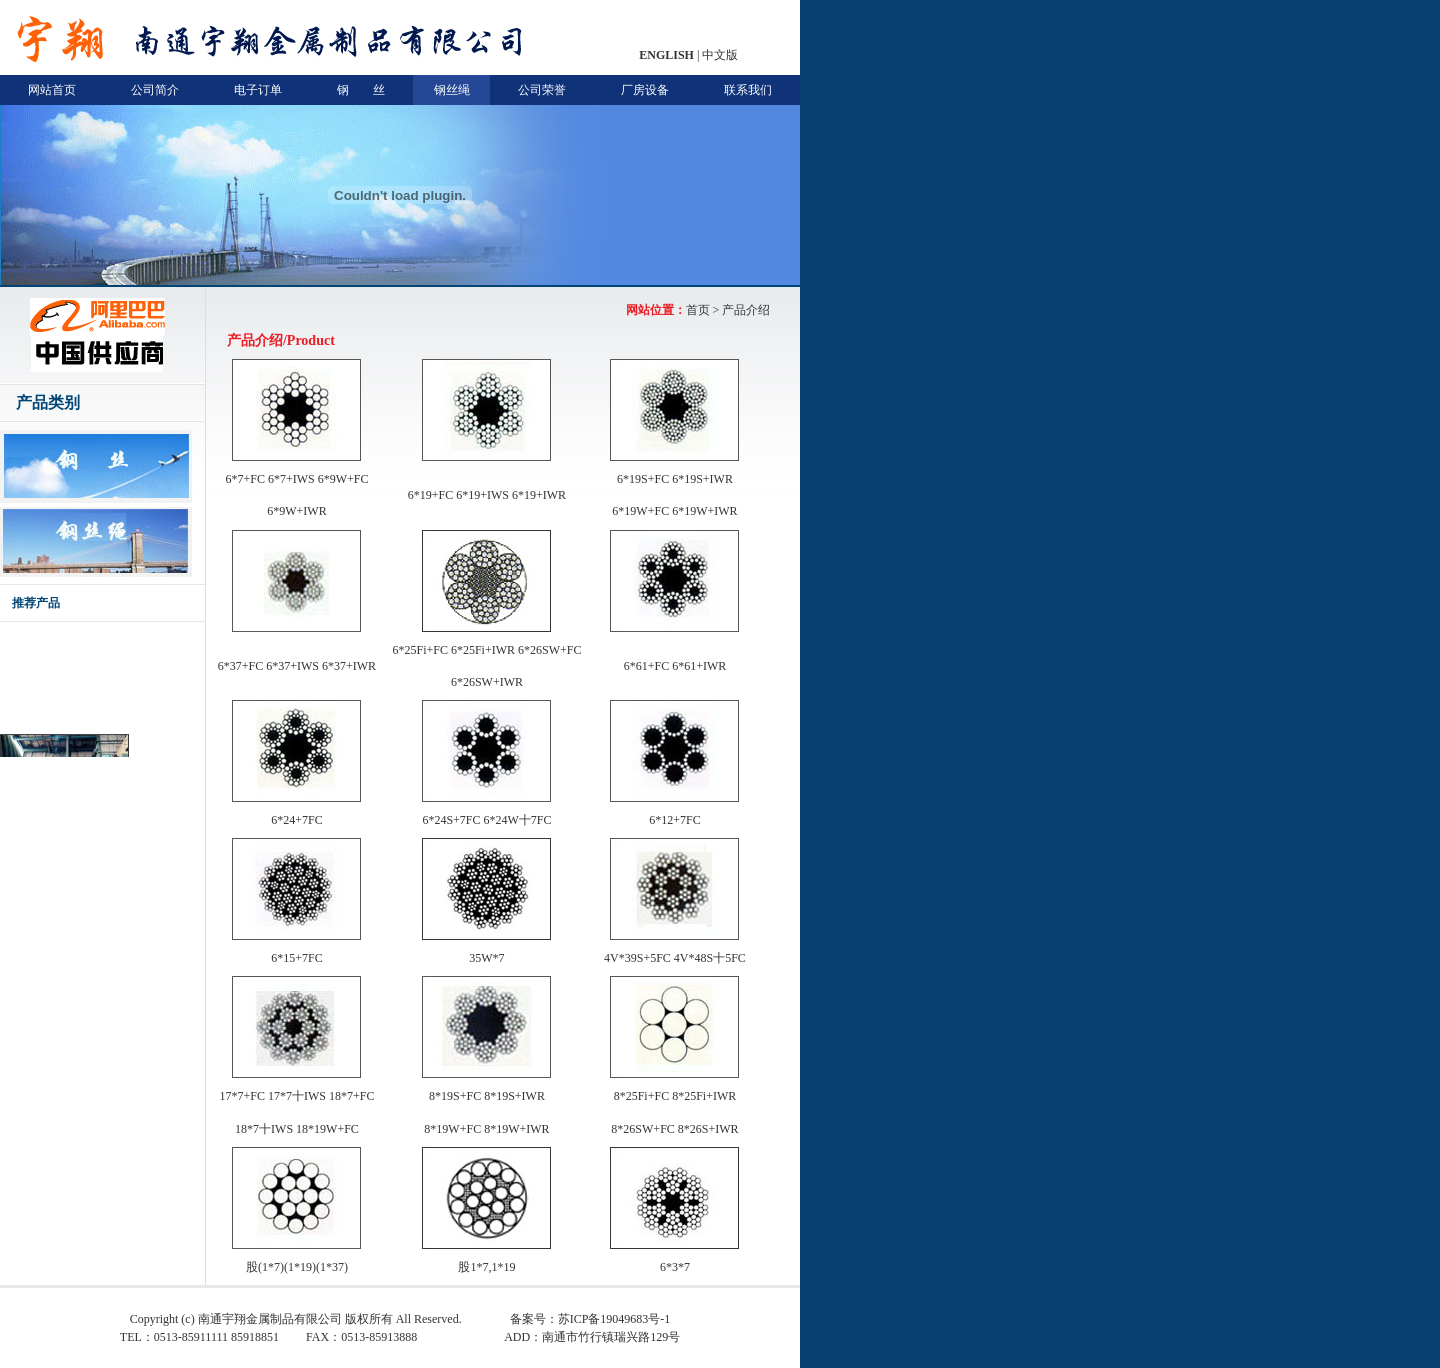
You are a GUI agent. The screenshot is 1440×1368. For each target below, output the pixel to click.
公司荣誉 (542, 90)
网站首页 (52, 90)
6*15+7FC (296, 958)
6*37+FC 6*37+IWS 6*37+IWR (297, 666)
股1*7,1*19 (486, 1267)
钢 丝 (361, 90)
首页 (698, 310)
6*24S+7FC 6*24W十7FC (486, 820)
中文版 (720, 55)
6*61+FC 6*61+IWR (675, 666)
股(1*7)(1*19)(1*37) (297, 1267)
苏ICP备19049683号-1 (614, 1319)
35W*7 (486, 958)
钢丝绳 (452, 90)
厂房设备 (645, 90)
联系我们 (748, 90)
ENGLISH (666, 55)
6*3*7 (675, 1267)
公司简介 (155, 90)
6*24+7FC (296, 820)
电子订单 (258, 90)
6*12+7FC (674, 820)
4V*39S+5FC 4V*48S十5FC (675, 958)
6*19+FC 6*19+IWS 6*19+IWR (487, 495)
